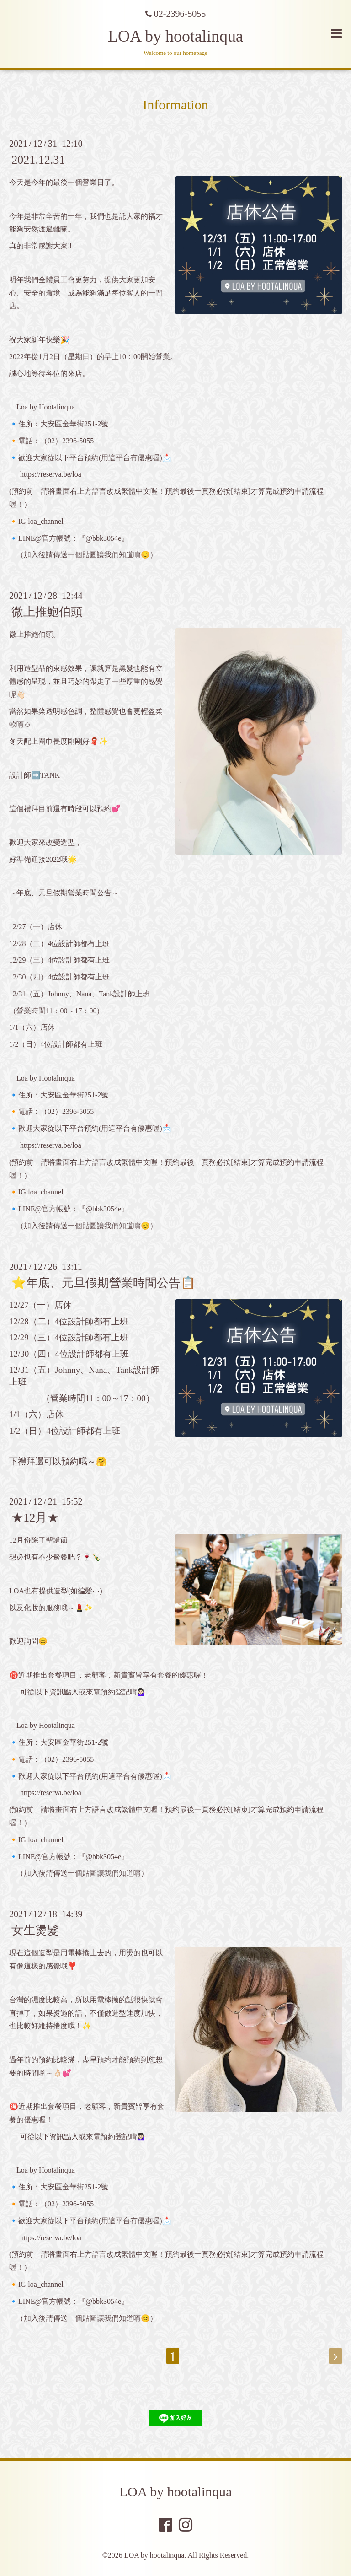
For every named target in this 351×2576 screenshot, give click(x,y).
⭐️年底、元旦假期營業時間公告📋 (103, 1283)
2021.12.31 (38, 160)
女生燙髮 (35, 1930)
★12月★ (35, 1517)
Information (175, 104)
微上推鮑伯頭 (47, 611)
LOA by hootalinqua (175, 36)
